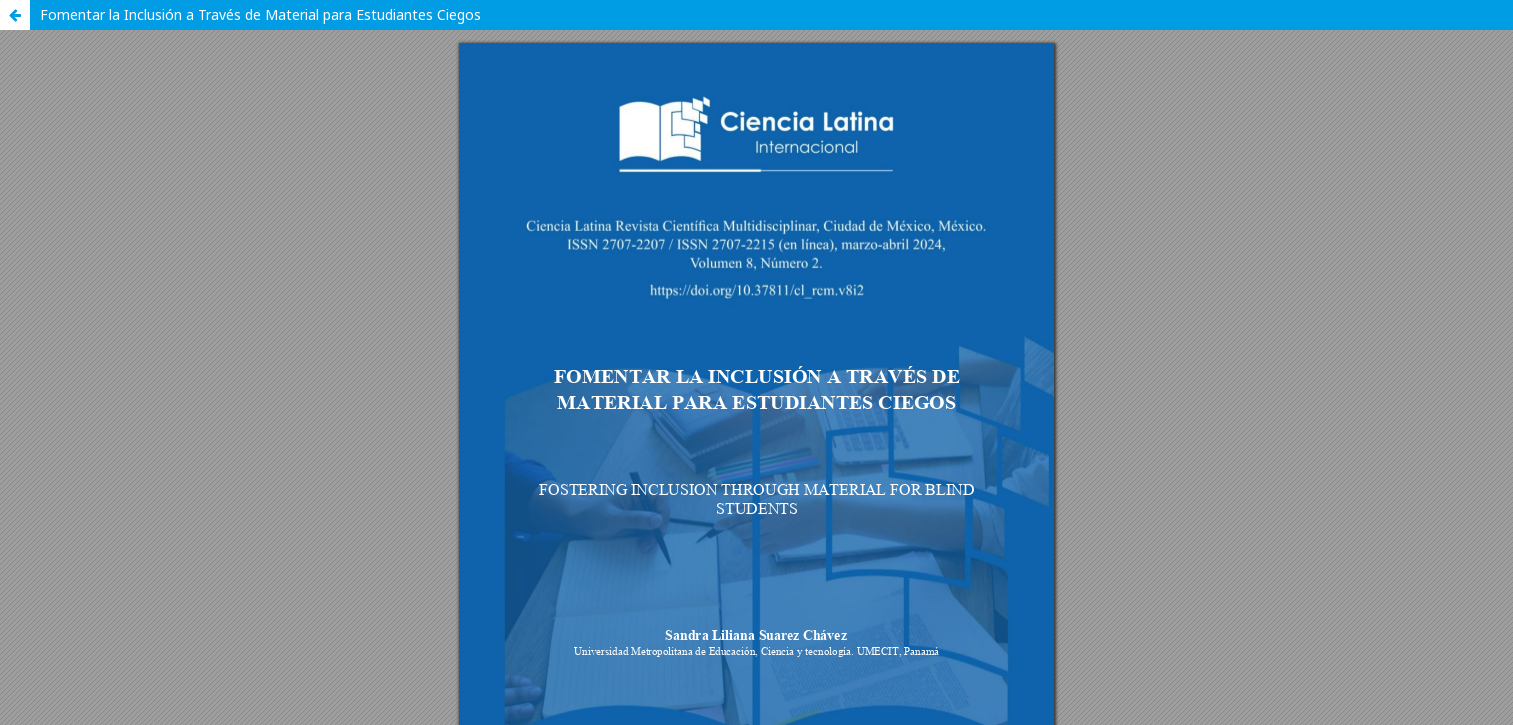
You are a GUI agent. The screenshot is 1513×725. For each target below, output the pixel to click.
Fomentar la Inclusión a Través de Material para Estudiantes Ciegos (260, 14)
